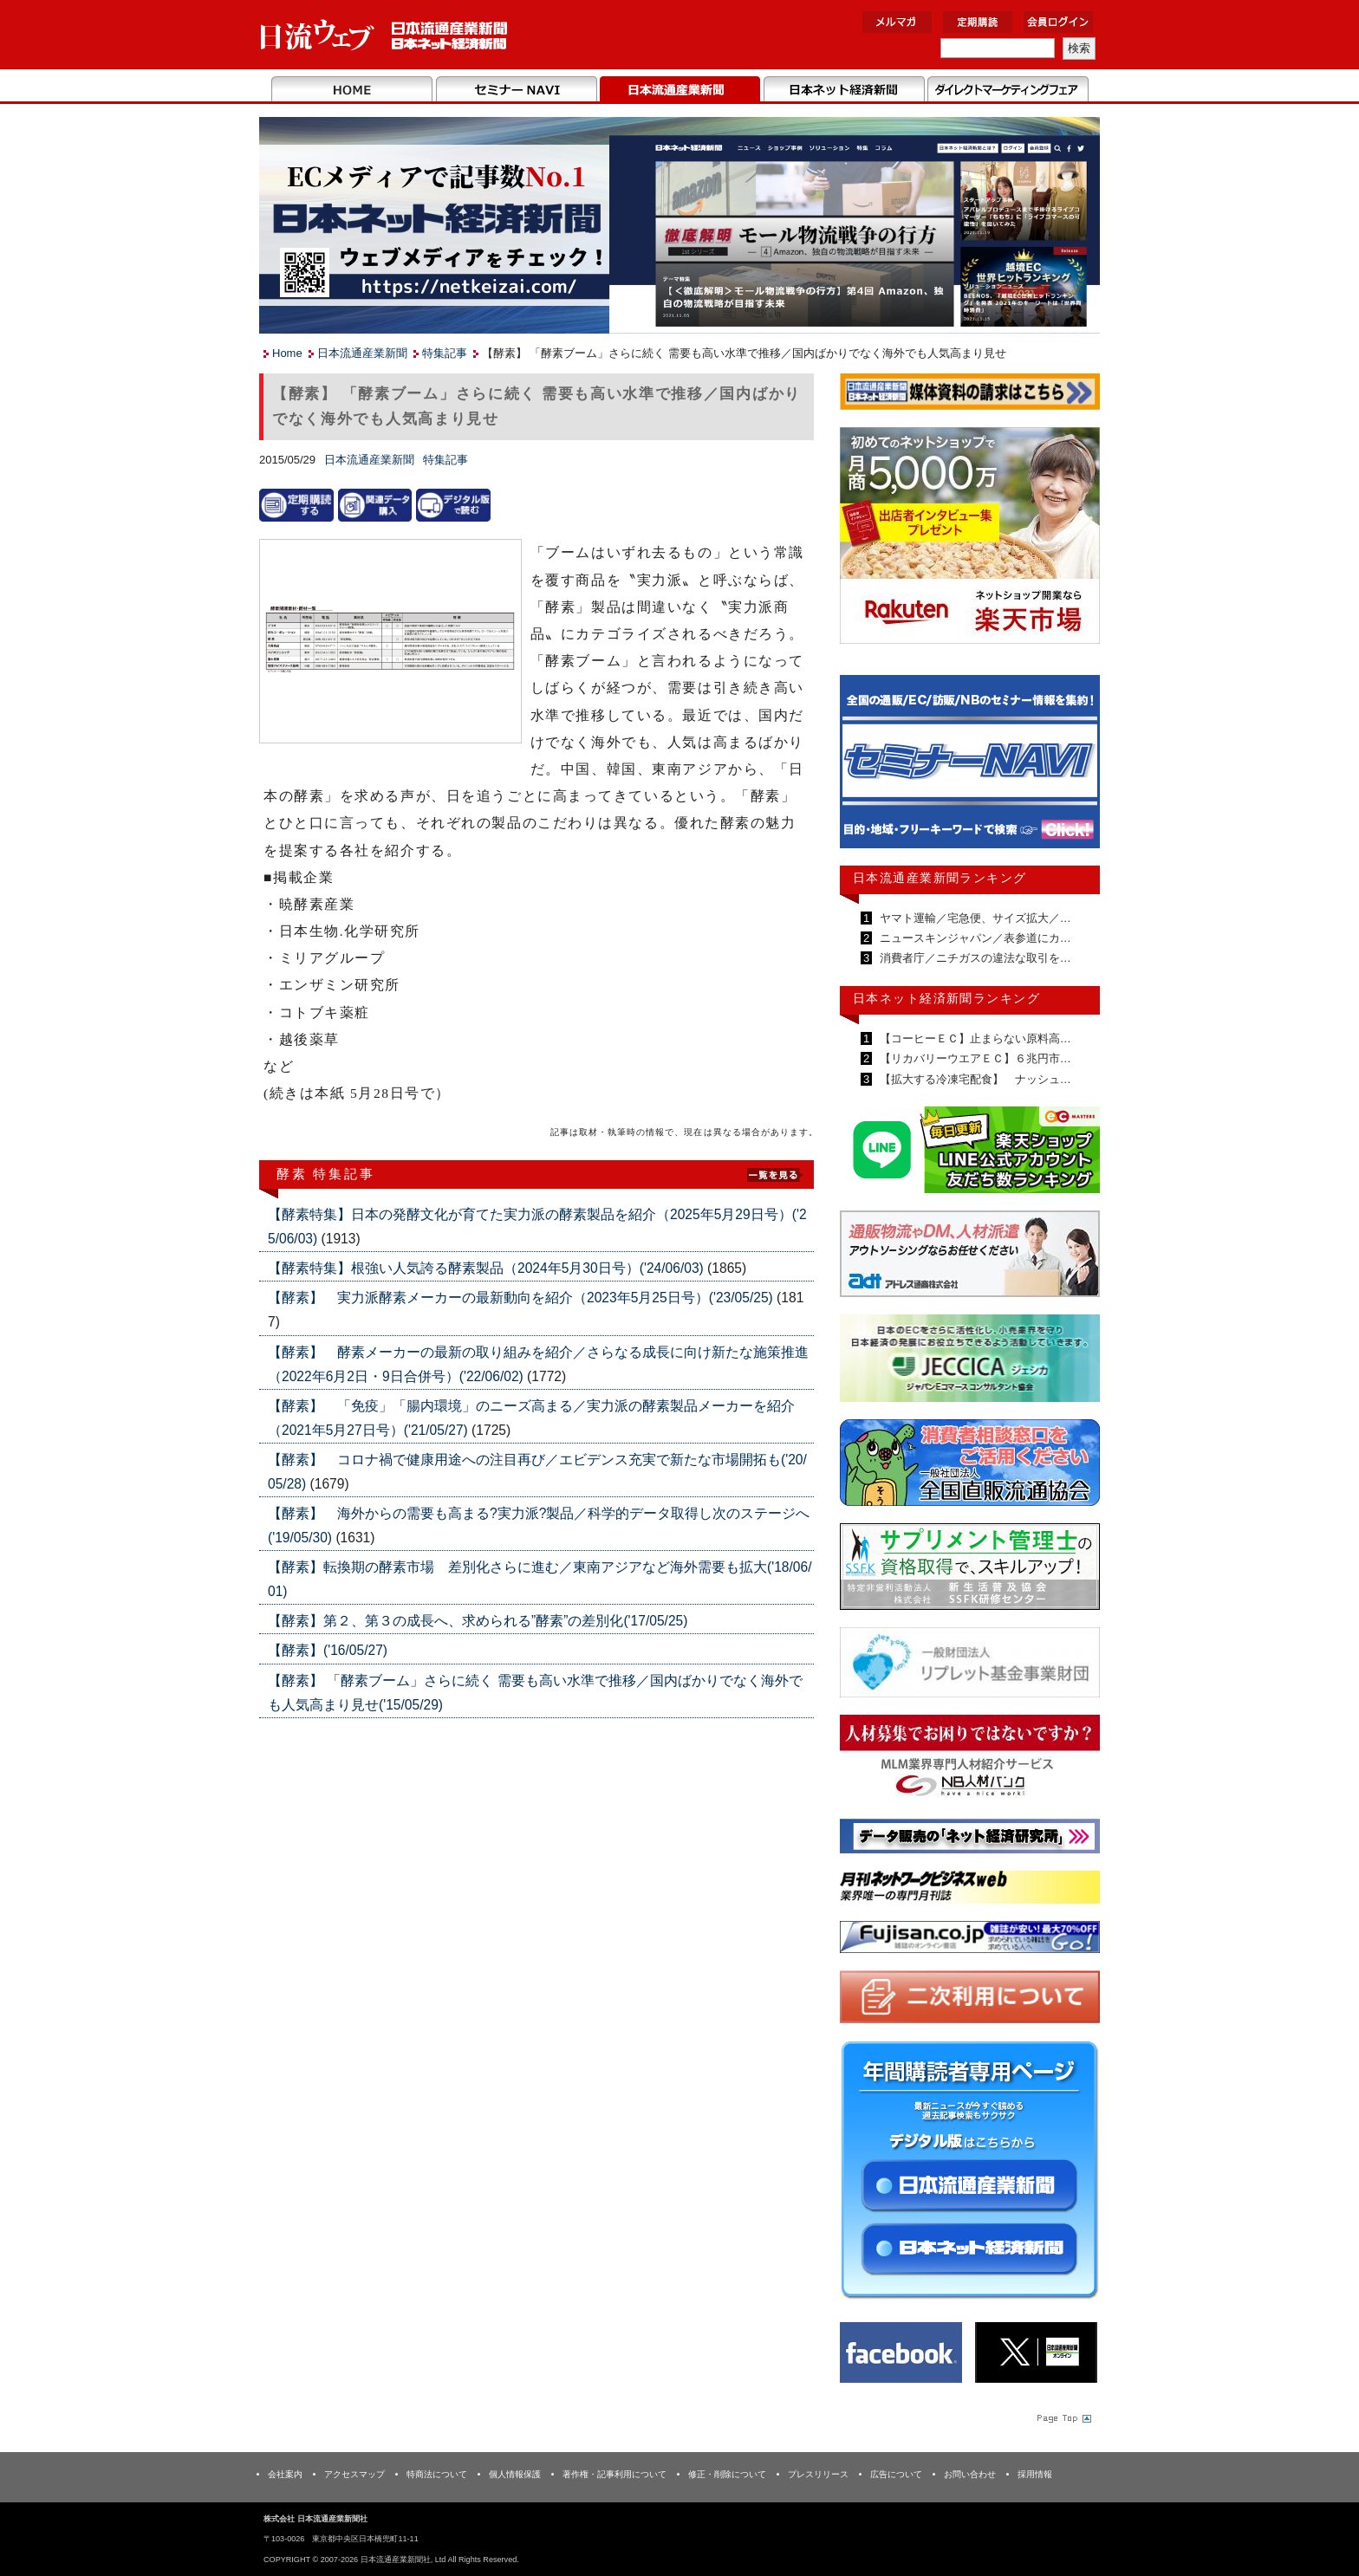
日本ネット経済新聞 (844, 90)
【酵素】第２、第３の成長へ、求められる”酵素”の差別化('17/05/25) (477, 1620)
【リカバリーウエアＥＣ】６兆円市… (973, 1058)
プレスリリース (818, 2474)
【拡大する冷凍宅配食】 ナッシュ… (973, 1079)
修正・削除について (727, 2474)
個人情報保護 (515, 2474)
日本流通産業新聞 (680, 90)
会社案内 (285, 2474)
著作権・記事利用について (614, 2474)
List (775, 1172)
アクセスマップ (354, 2474)
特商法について (436, 2474)
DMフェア (1008, 90)
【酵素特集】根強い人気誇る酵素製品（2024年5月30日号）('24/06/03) (487, 1268)
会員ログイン (1058, 22)
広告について (896, 2474)
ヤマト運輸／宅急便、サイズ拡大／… (973, 918)
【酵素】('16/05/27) (327, 1650)
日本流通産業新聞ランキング (940, 878)
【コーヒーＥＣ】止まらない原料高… (973, 1038)
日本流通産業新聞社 (384, 35)
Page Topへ (1063, 2417)
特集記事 (444, 353)
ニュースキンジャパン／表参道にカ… (973, 937)
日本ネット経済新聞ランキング (946, 998)
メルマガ (897, 22)
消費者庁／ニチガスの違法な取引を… (973, 957)
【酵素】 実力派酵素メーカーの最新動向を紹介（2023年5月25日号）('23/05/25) (522, 1297)
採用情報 (1035, 2474)
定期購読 (977, 22)
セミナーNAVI (516, 90)
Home (352, 90)
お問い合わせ (970, 2474)
